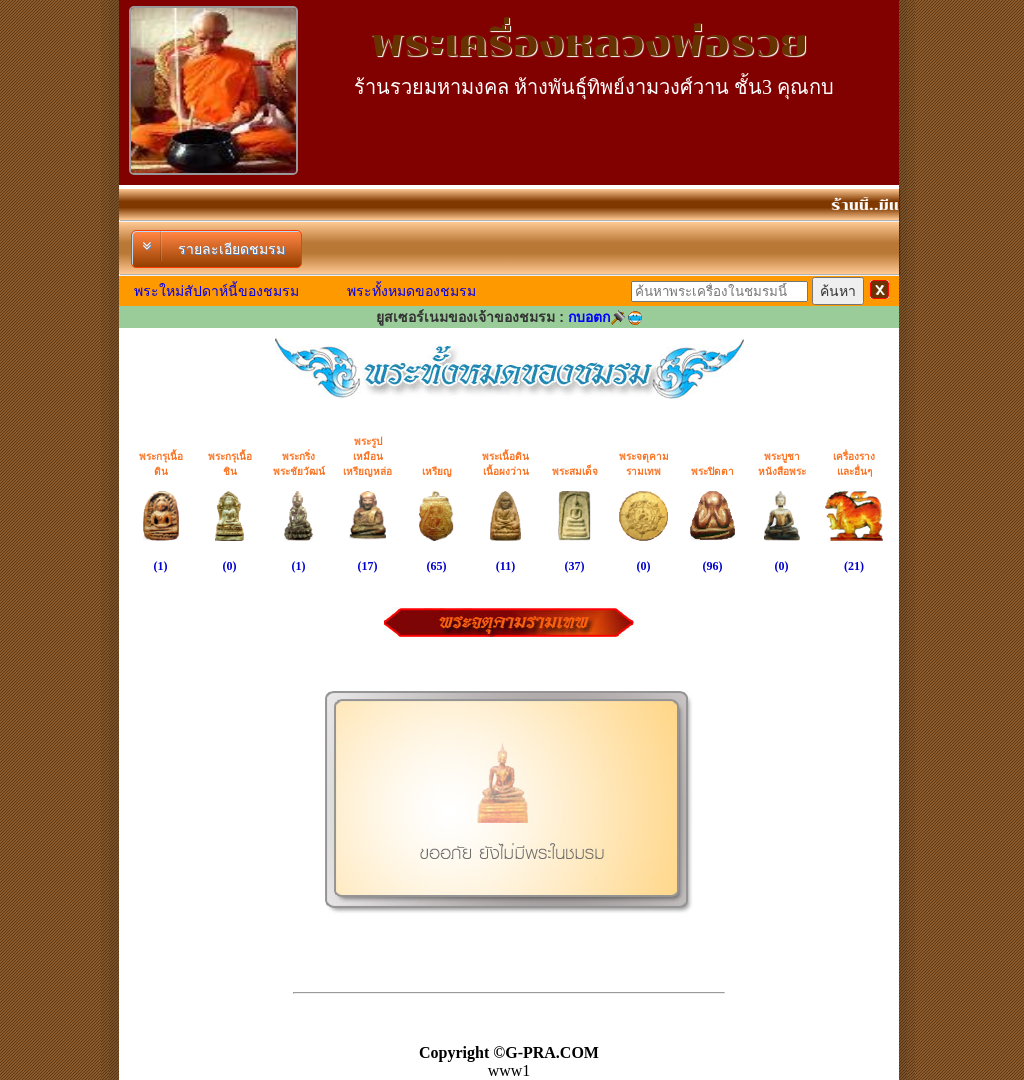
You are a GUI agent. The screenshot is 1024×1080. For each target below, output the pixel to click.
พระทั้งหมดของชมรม (411, 291)
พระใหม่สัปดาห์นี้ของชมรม (216, 291)
